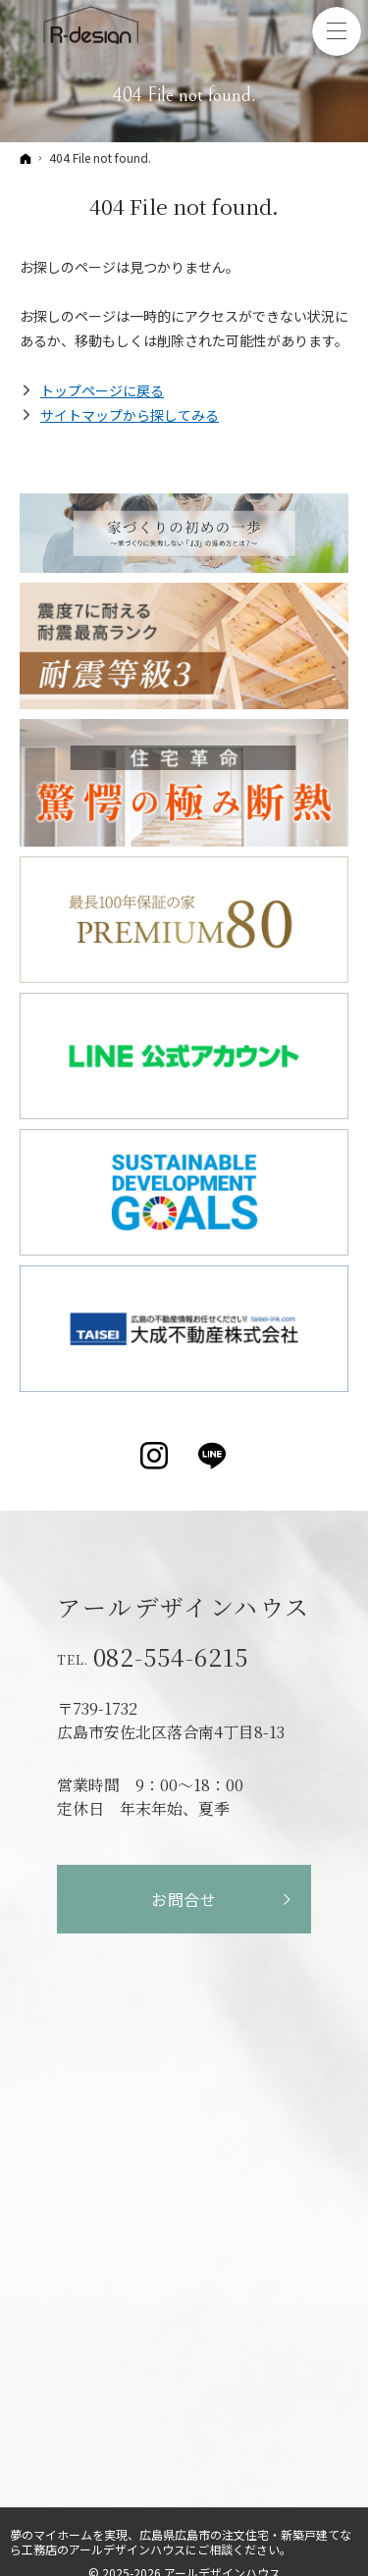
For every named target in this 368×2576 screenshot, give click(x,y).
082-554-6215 (171, 1657)
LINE (213, 1455)
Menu (336, 31)
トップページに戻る (102, 390)
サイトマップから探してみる (129, 415)
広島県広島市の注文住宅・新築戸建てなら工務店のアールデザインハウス (180, 2541)
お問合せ (184, 1899)
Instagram (155, 1455)
